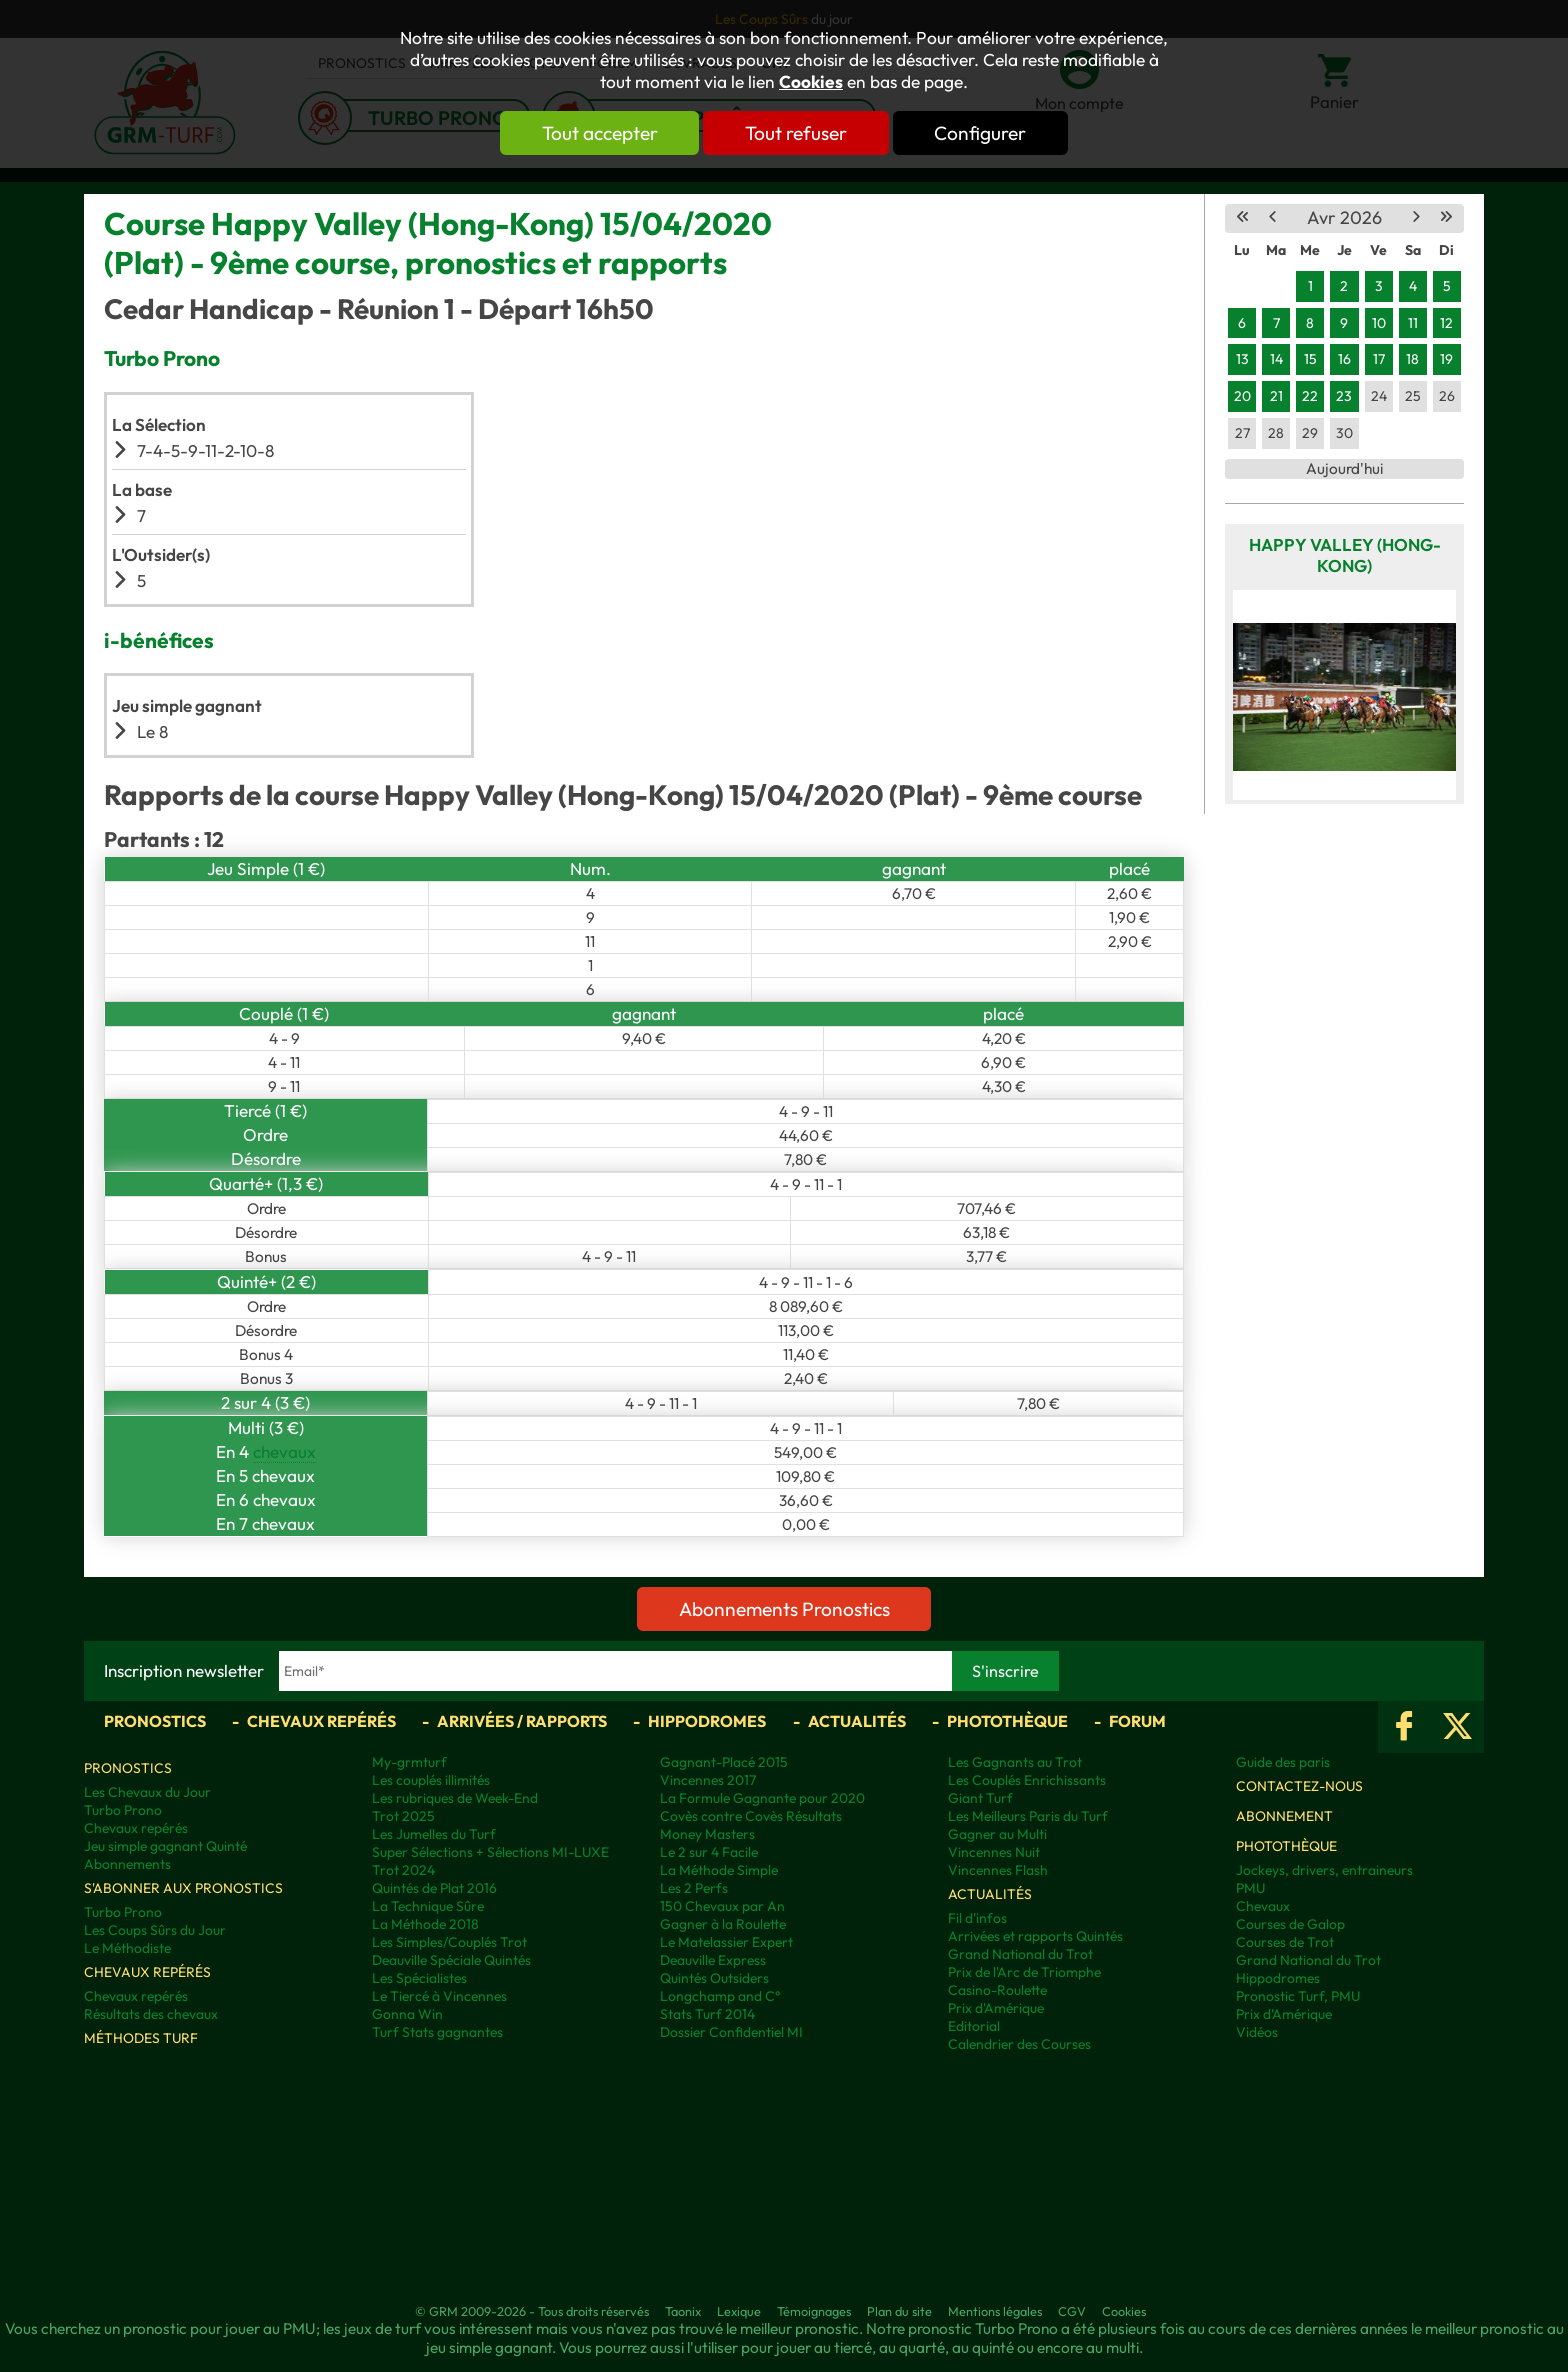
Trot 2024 (403, 1870)
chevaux (284, 1451)
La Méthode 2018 (425, 1924)
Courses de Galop (1290, 1924)
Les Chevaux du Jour (147, 1792)
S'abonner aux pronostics (183, 1888)
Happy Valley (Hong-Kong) (1345, 555)
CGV (1072, 2311)
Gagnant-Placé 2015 (724, 1762)
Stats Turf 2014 (707, 2014)
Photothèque (1007, 1721)
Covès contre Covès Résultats (751, 1816)
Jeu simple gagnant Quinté (165, 1846)
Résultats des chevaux (151, 2014)
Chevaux (1263, 1906)
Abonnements (127, 1864)
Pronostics (155, 1721)
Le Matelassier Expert (726, 1942)
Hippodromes (707, 1721)
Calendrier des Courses (1019, 2044)
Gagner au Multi (997, 1834)
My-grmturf (409, 1762)
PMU (1250, 1888)
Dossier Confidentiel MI (731, 2032)
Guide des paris (1283, 1762)
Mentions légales (995, 2311)
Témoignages (814, 2311)
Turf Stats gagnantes (437, 2032)
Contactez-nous (1299, 1786)
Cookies (811, 82)
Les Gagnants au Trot (1015, 1762)
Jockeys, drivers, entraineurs (1324, 1870)
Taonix (683, 2311)
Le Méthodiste (127, 1948)
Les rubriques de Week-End (455, 1798)
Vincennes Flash (998, 1870)
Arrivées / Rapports (522, 1721)
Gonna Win (407, 2014)
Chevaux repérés (321, 1721)
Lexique (739, 2311)
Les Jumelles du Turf (434, 1834)
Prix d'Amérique (996, 2008)
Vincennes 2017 (708, 1780)
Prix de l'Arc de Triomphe (1024, 1972)
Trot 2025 (403, 1816)
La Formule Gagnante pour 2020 (762, 1798)
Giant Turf (980, 1798)
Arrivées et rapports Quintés (1035, 1936)
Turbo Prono (123, 1810)
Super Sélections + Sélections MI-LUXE (490, 1852)
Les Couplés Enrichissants (1027, 1780)
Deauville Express (713, 1960)
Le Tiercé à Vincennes (439, 1996)
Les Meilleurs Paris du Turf (1028, 1816)
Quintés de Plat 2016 (434, 1888)
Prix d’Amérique (1284, 2014)
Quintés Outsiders (714, 1978)
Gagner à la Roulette (723, 1924)
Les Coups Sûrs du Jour (155, 1930)
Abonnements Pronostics (784, 1609)
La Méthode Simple (719, 1870)
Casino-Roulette (997, 1990)
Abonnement (1284, 1816)
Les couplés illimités (431, 1780)
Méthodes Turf (141, 2038)
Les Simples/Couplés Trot (449, 1942)
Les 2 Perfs (694, 1888)
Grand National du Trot (1020, 1954)
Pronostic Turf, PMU (1298, 1996)
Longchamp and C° (720, 1996)
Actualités (857, 1721)
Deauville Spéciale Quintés (451, 1960)
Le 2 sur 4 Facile (709, 1852)
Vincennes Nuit (994, 1852)
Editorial (974, 2026)
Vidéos (1257, 2032)
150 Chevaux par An (722, 1906)
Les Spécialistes (419, 1978)
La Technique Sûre (428, 1906)
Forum (1137, 1721)
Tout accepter (599, 133)
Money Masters (707, 1834)
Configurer (981, 133)
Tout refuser (796, 133)
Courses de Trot (1285, 1942)
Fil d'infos (977, 1918)
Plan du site (899, 2311)
